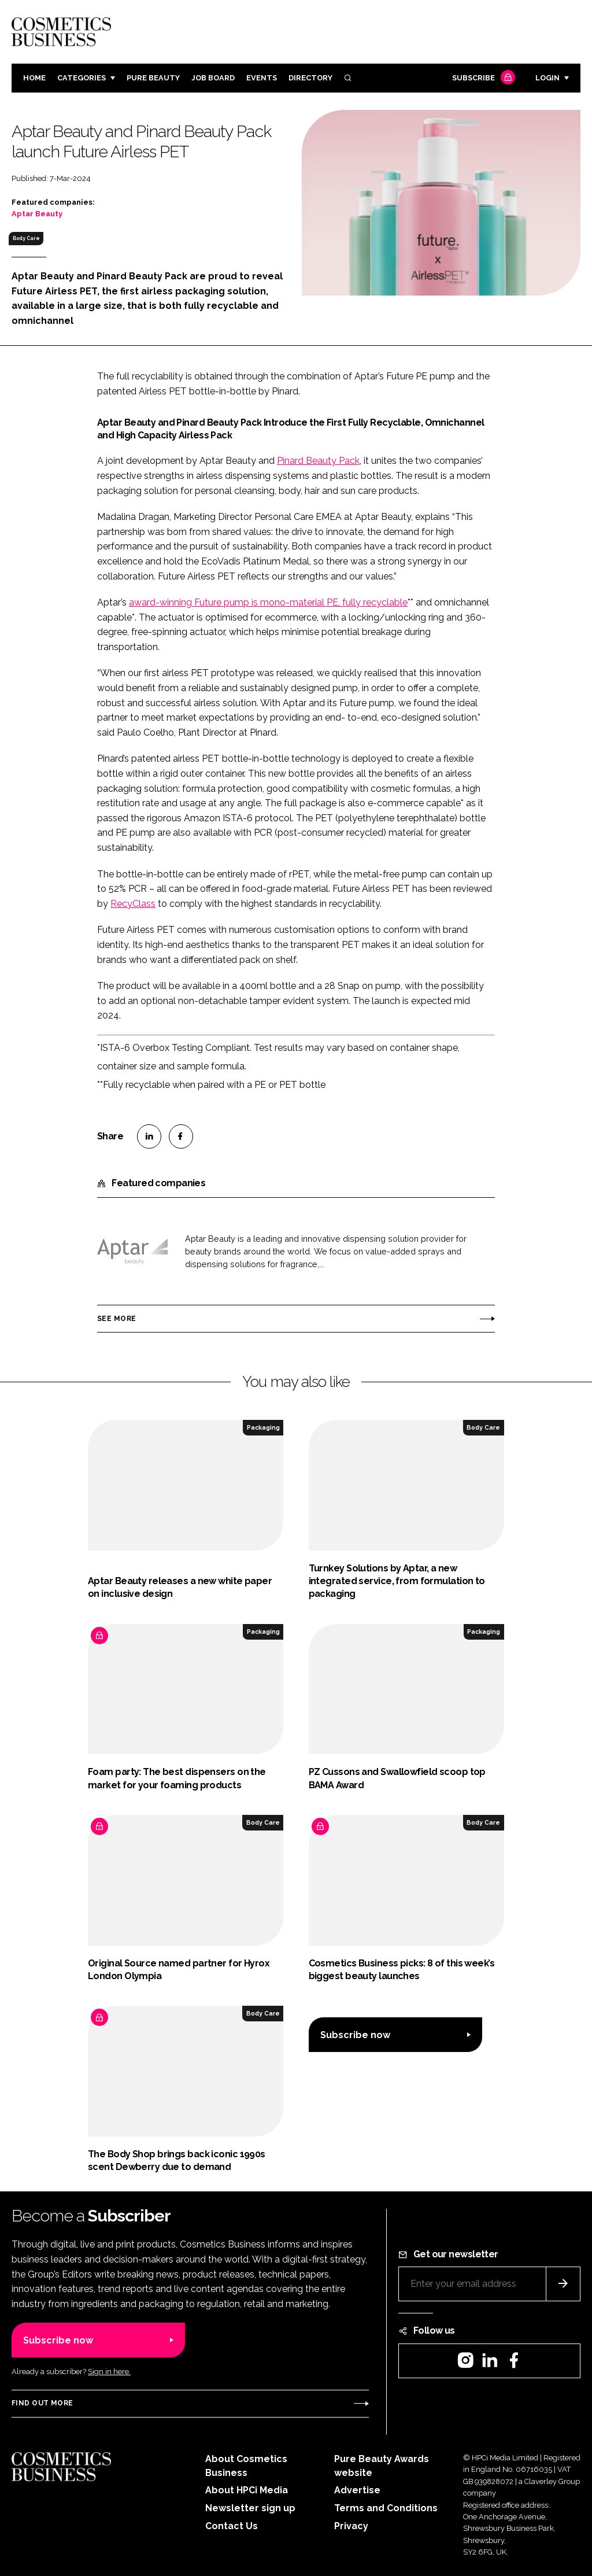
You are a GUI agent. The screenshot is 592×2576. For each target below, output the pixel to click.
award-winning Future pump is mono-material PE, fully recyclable (268, 602)
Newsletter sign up (250, 2508)
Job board (213, 77)
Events (261, 77)
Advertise (357, 2490)
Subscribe (482, 78)
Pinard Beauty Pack (318, 460)
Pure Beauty (153, 77)
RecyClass (133, 903)
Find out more (42, 2403)
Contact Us (231, 2525)
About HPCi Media (246, 2490)
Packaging (263, 1427)
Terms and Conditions (386, 2508)
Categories (81, 77)
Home (34, 77)
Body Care (26, 238)
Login (547, 77)
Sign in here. (109, 2371)
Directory (310, 77)
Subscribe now (355, 2034)
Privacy (351, 2525)
